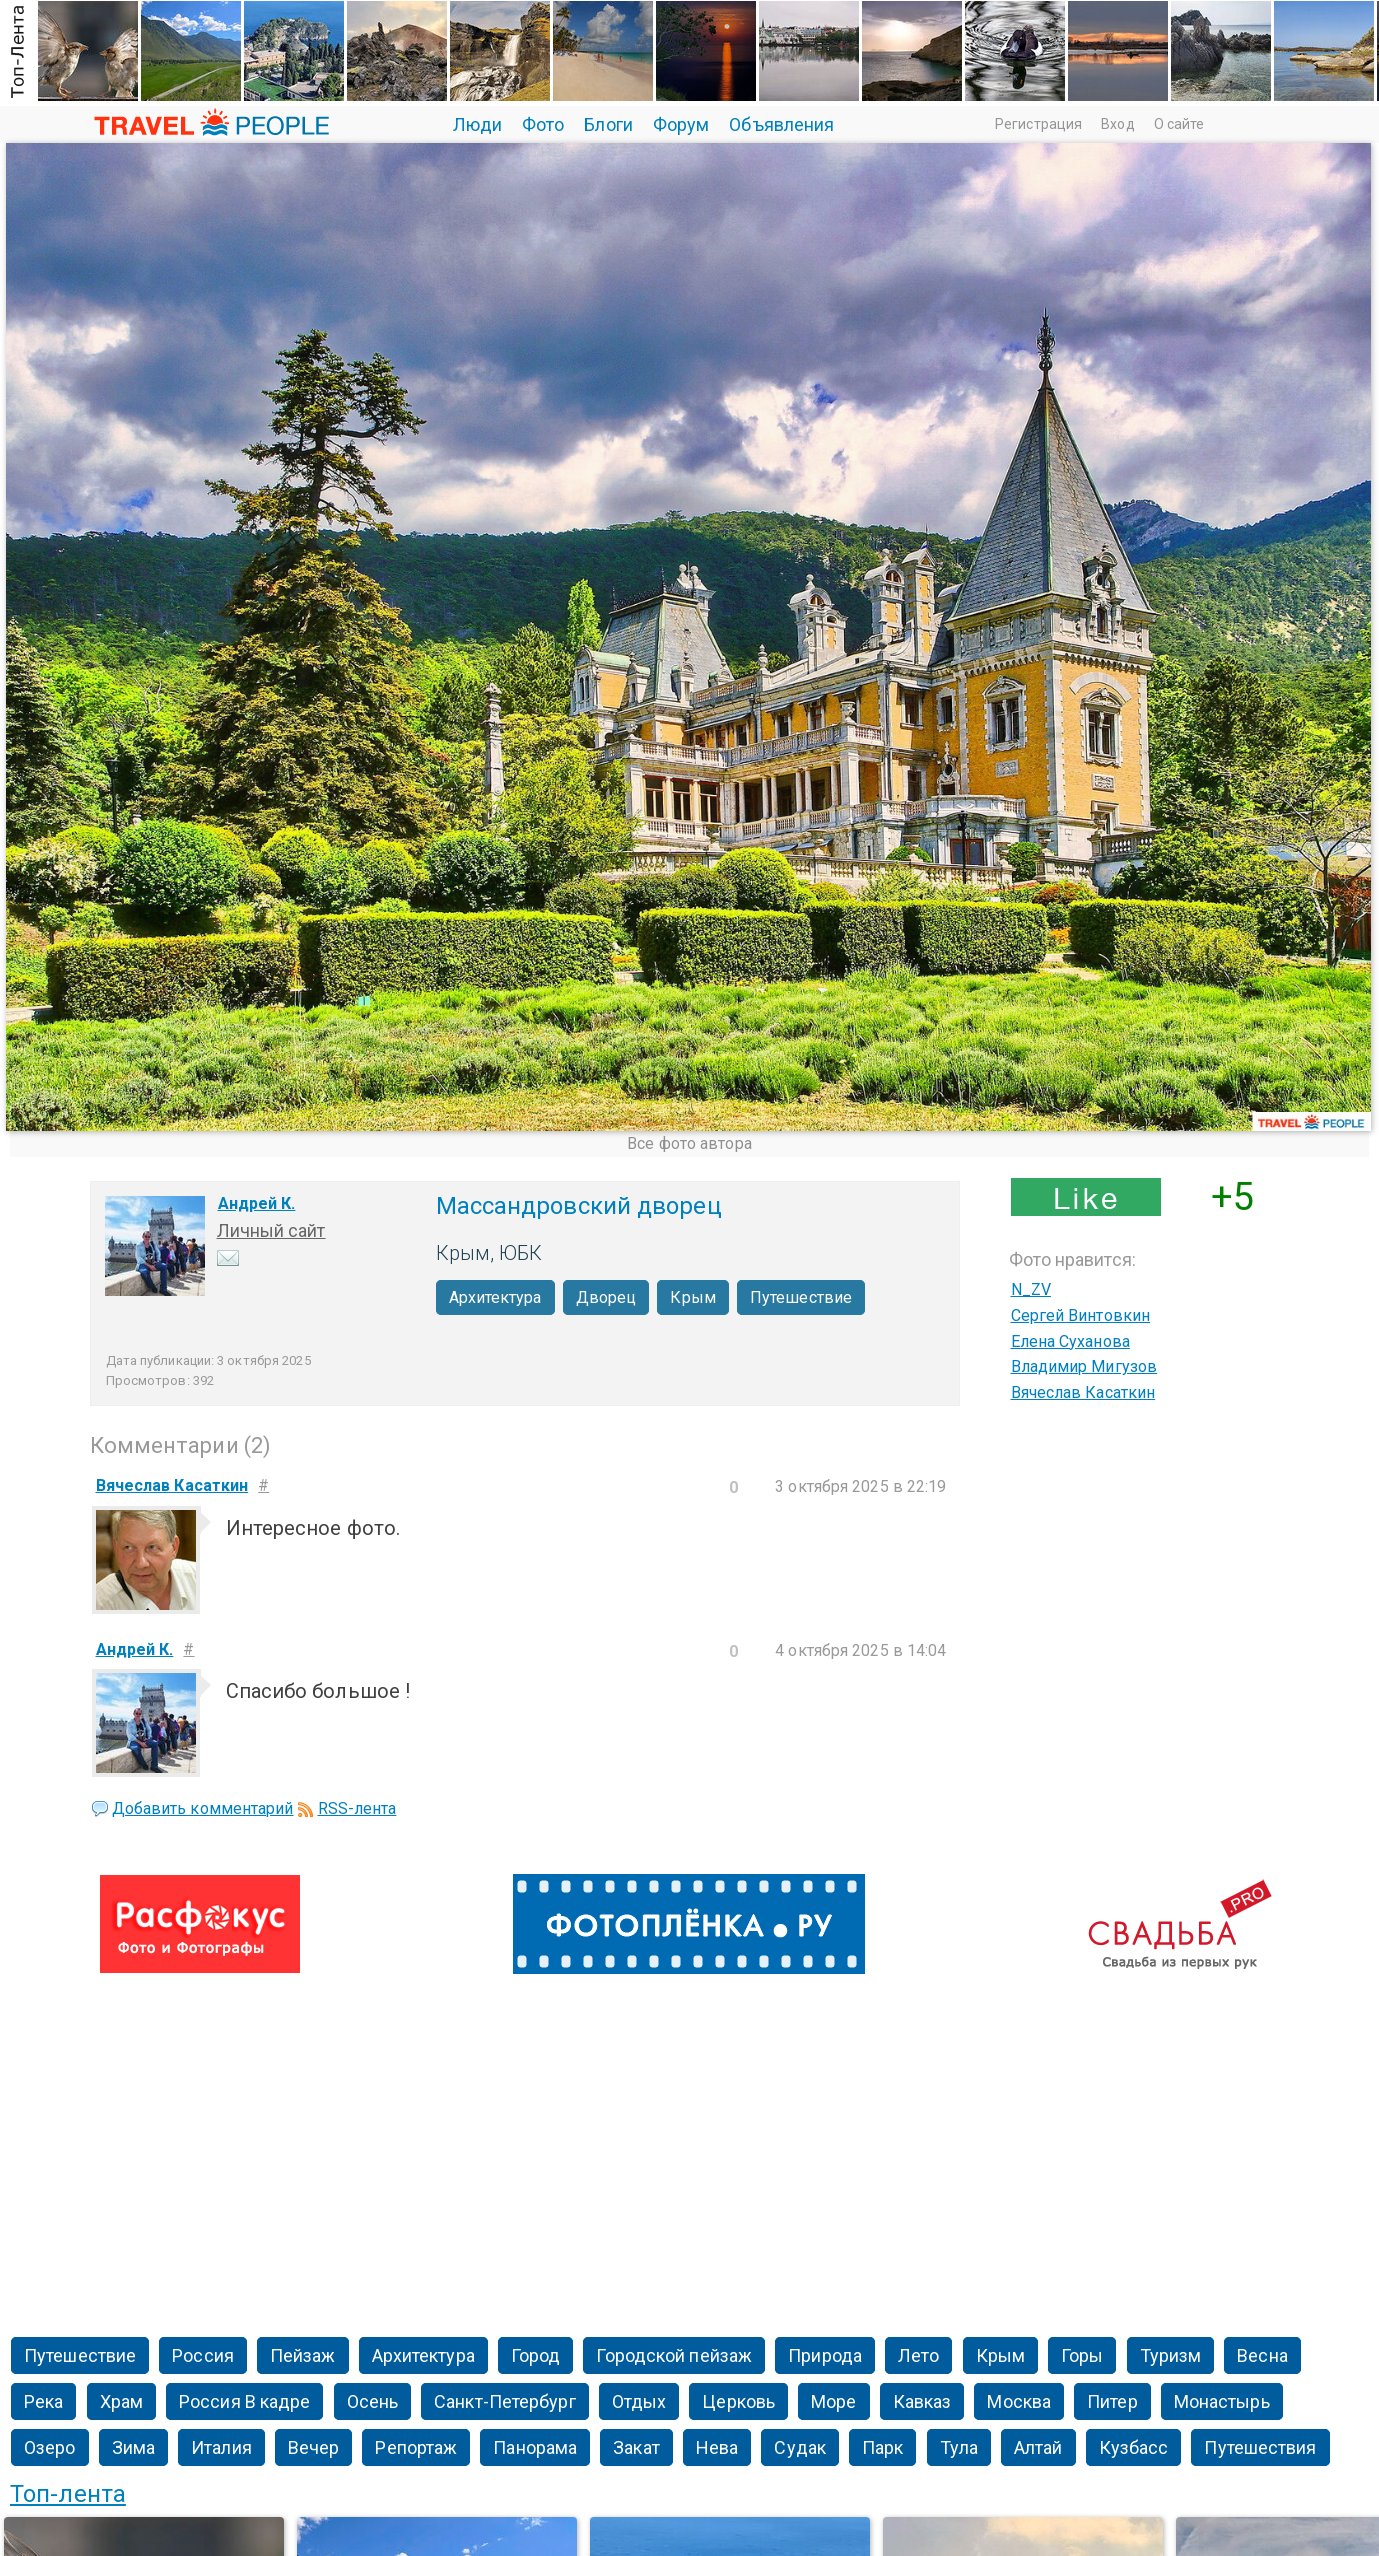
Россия (203, 2355)
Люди (477, 124)
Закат (636, 2447)
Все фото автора (689, 1143)
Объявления (781, 124)
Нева (717, 2447)
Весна (1262, 2355)
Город (536, 2355)
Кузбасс (1134, 2447)
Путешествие (801, 1297)
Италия (221, 2447)
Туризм (1171, 2355)
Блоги (608, 124)
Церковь (738, 2401)
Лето (918, 2355)
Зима (133, 2447)
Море (833, 2401)
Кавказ (922, 2401)
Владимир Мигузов (1084, 1366)
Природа (825, 2355)
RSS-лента (357, 1808)
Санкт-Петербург (505, 2401)
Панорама (535, 2447)
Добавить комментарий (203, 1808)
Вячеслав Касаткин (1083, 1392)
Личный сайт (271, 1230)
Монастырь (1222, 2401)
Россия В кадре (244, 2401)
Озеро (50, 2447)
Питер (1112, 2401)
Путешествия (1260, 2447)
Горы (1082, 2355)
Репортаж (416, 2447)
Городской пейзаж (674, 2355)
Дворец (606, 1297)
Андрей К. (257, 1203)
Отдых (639, 2401)
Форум (681, 124)
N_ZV (1031, 1289)
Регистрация (1038, 124)
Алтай (1038, 2447)
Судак (800, 2447)
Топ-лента (68, 2494)
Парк (882, 2447)
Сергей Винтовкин (1081, 1315)
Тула (959, 2447)
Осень (373, 2401)
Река (43, 2401)
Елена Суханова (1070, 1341)
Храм (121, 2401)
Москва (1019, 2401)
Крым (692, 1297)
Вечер (314, 2447)
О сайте (1179, 124)
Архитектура (495, 1297)
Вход (1117, 124)
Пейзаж (303, 2355)
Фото (543, 124)
